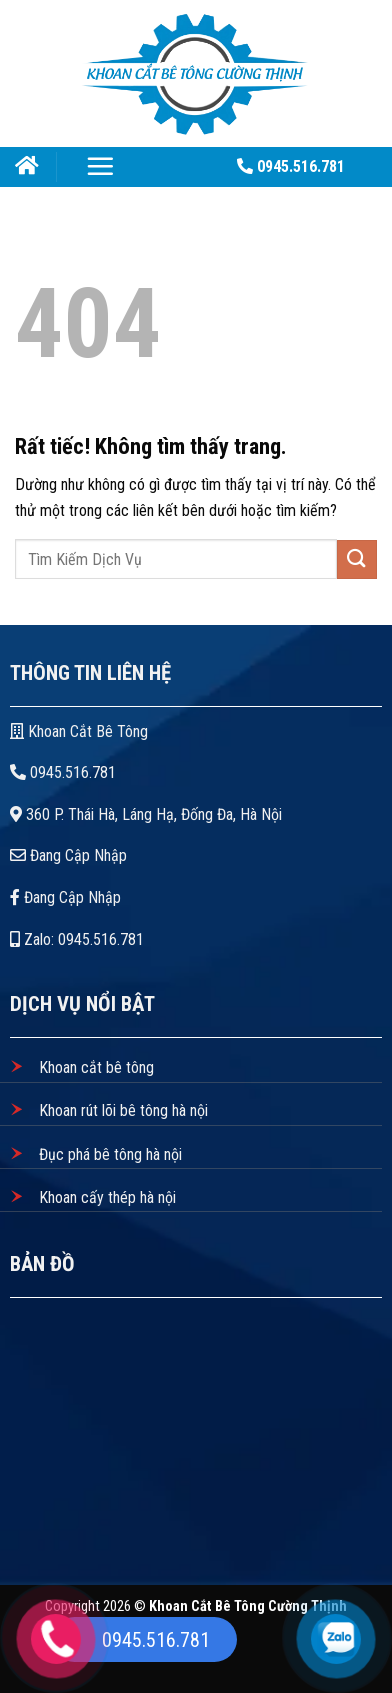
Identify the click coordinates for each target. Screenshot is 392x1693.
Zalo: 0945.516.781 (77, 939)
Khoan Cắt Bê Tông (81, 731)
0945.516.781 (63, 772)
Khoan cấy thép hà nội (105, 1197)
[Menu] (100, 166)
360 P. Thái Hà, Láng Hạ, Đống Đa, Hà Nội (146, 814)
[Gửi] (357, 559)
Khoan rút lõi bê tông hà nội (121, 1110)
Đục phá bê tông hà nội (108, 1154)
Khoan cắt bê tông (94, 1067)
